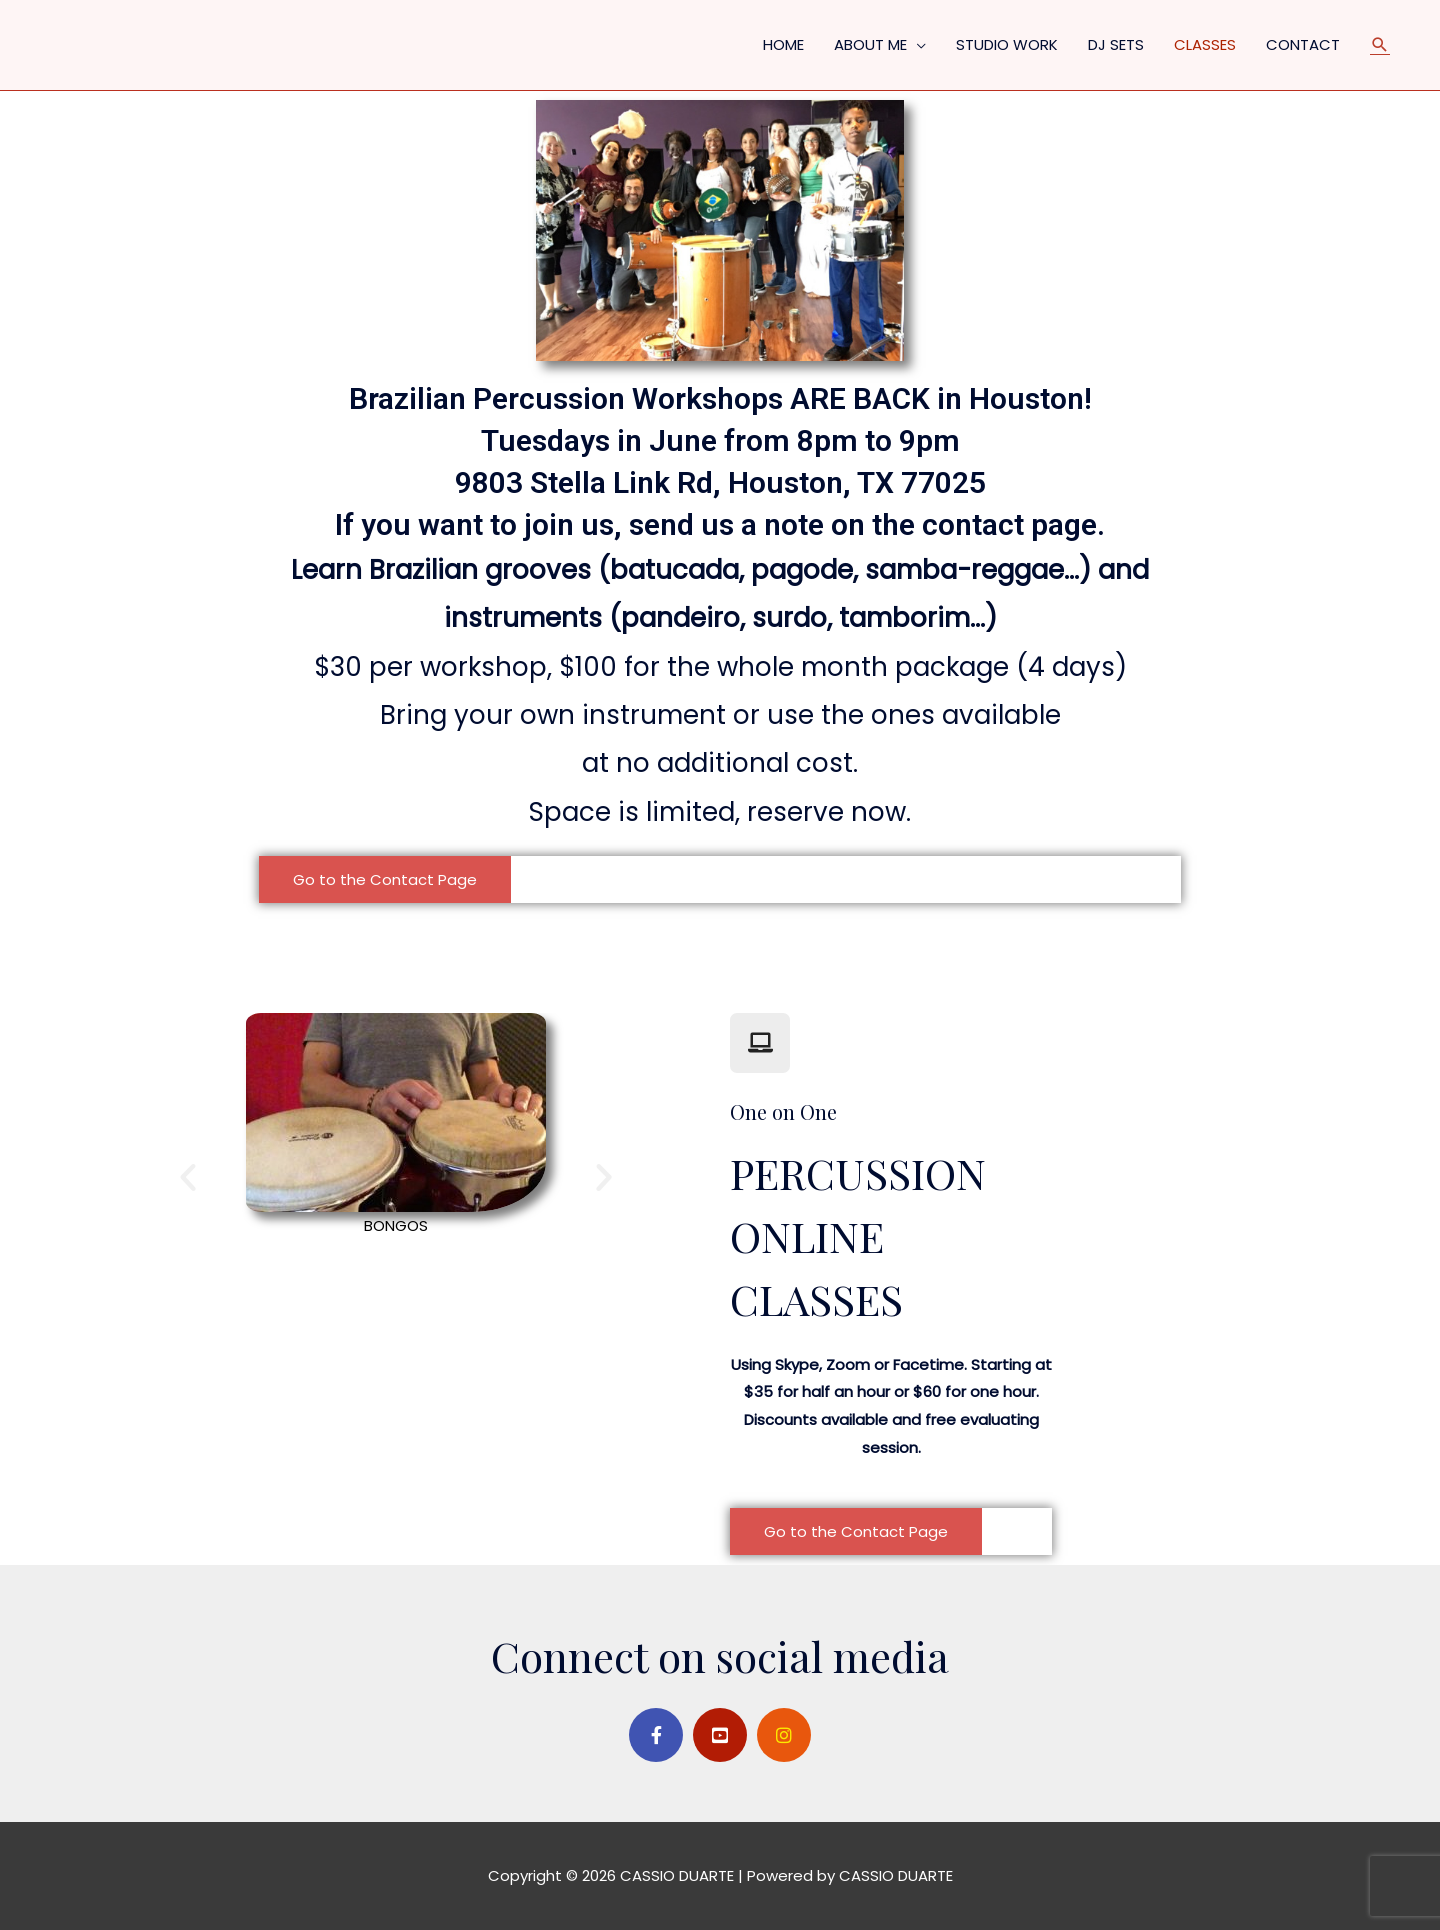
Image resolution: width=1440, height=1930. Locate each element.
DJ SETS (1116, 44)
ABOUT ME (870, 44)
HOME (783, 44)
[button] (385, 879)
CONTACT (1303, 44)
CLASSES (1205, 44)
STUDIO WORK (1007, 44)
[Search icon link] (1380, 45)
